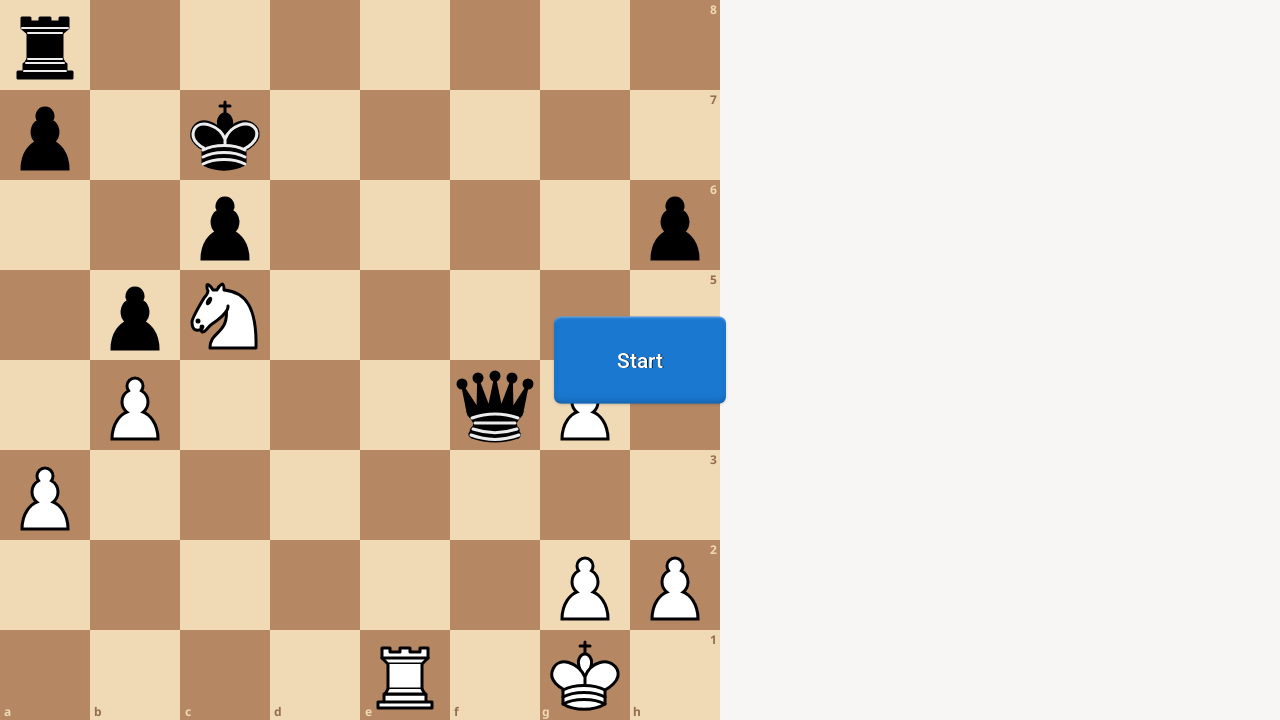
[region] (640, 360)
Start (640, 360)
